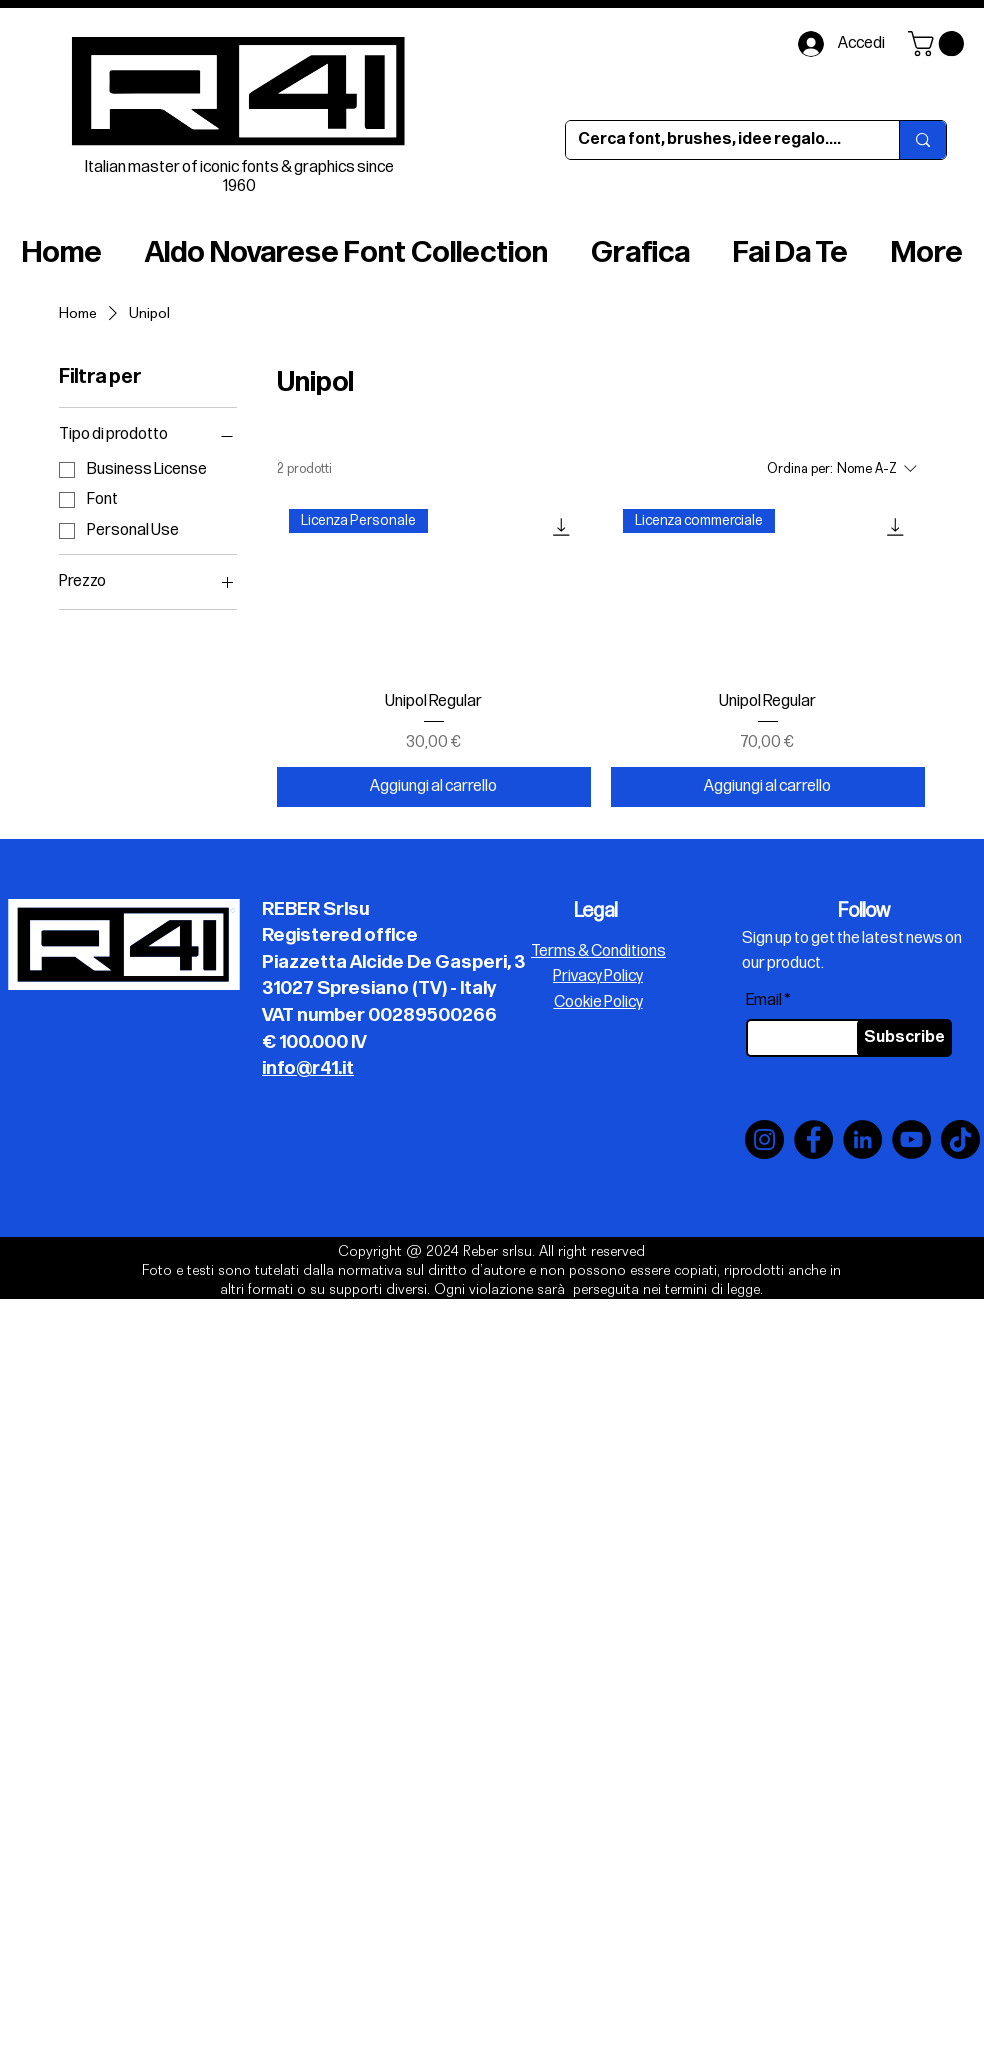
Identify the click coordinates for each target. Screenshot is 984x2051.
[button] (939, 43)
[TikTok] (960, 1139)
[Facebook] (813, 1139)
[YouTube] (911, 1139)
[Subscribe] (904, 1038)
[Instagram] (764, 1139)
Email (764, 1001)
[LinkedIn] (862, 1139)
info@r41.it (308, 1068)
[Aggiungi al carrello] (434, 787)
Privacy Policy (598, 976)
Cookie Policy (598, 1002)
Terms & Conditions (598, 951)
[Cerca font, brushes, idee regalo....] (717, 140)
